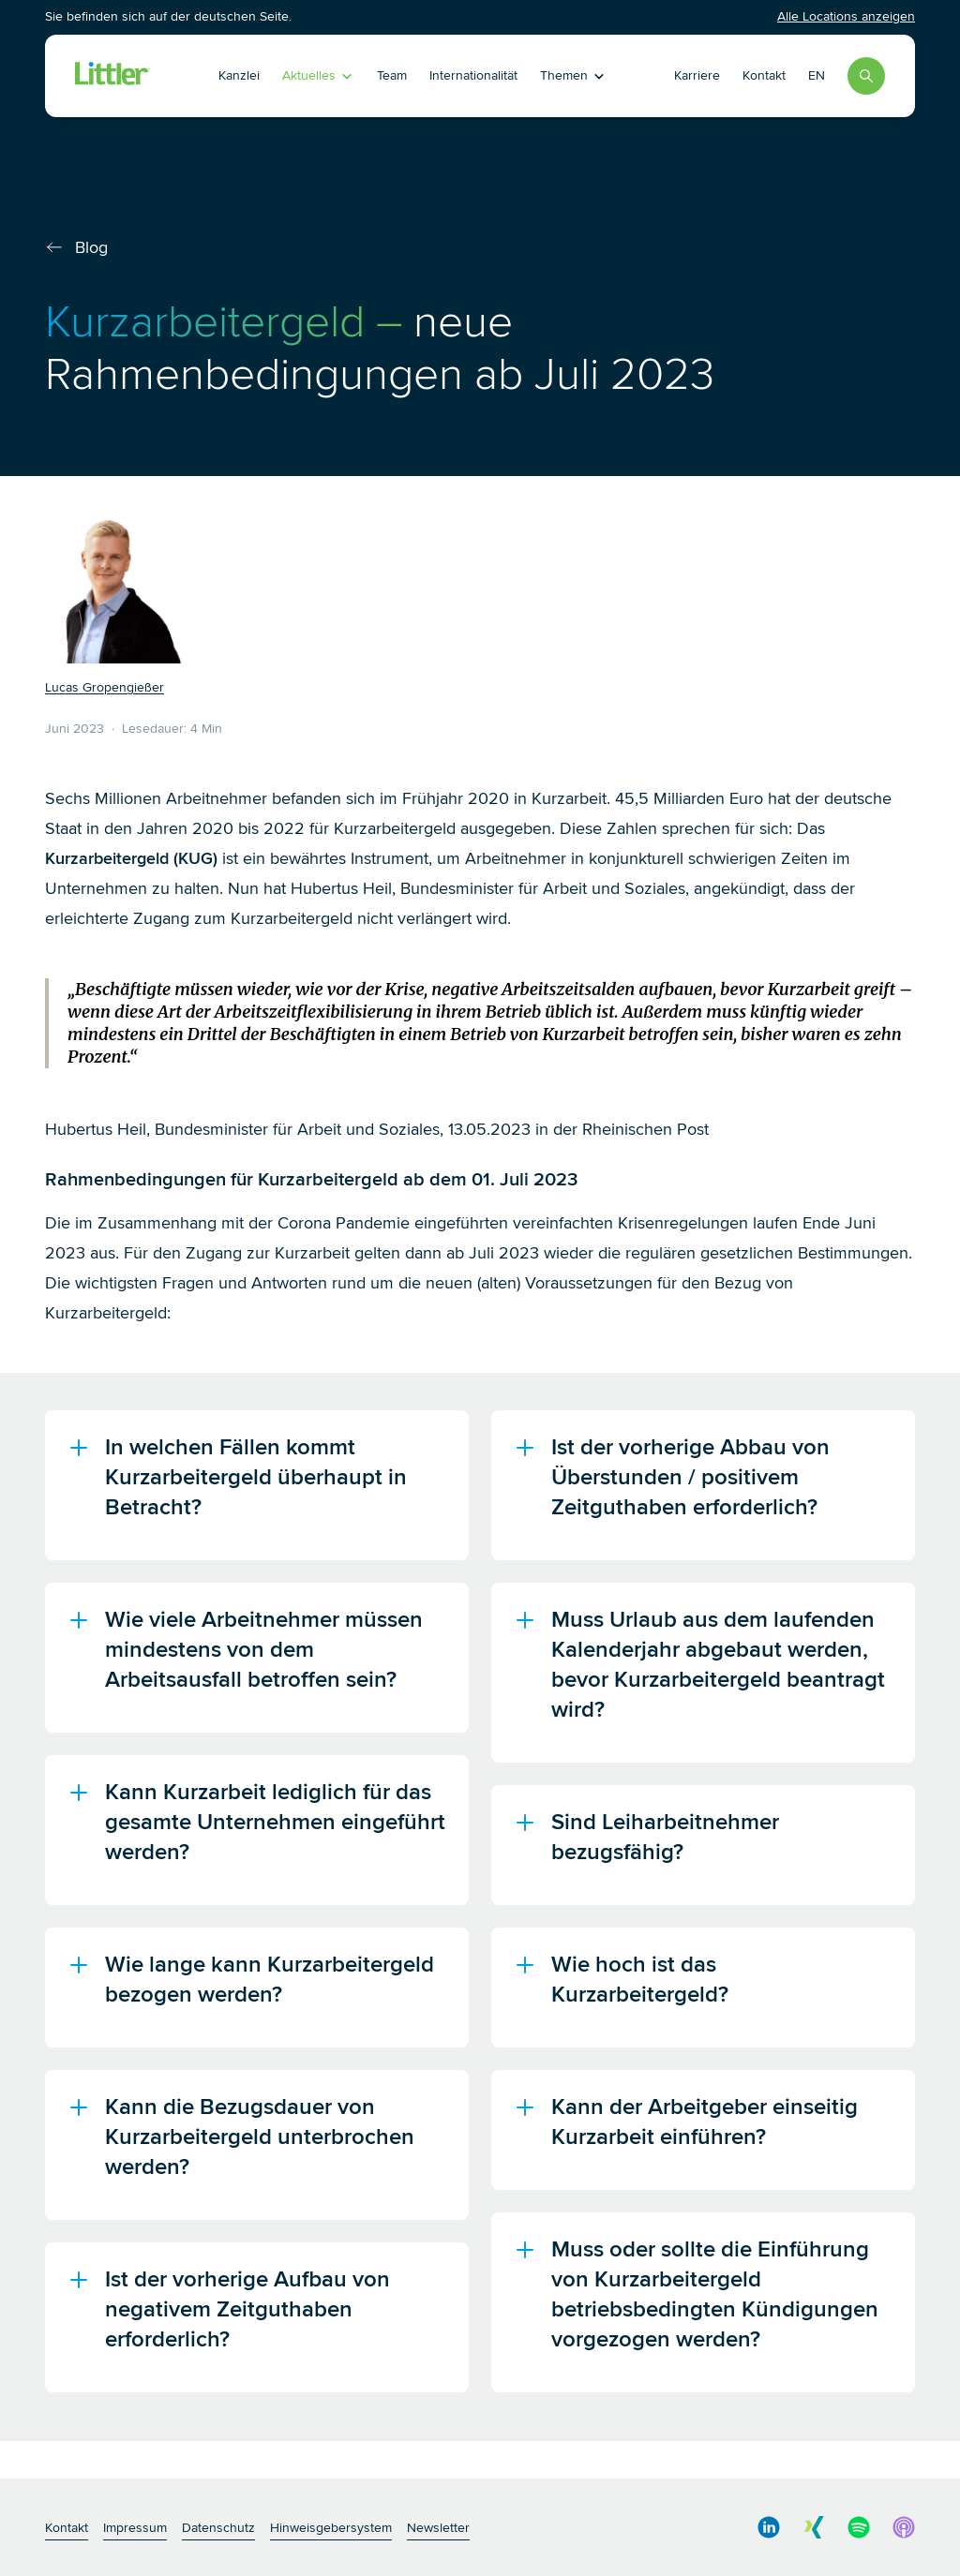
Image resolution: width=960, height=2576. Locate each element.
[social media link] (769, 2527)
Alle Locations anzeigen (846, 16)
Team (392, 75)
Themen (573, 75)
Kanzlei (239, 75)
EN (816, 75)
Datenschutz (218, 2528)
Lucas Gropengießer (104, 687)
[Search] (866, 76)
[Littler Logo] (112, 76)
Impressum (135, 2528)
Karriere (697, 75)
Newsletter (438, 2528)
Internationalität (473, 75)
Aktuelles (318, 75)
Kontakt (764, 75)
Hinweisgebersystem (331, 2528)
